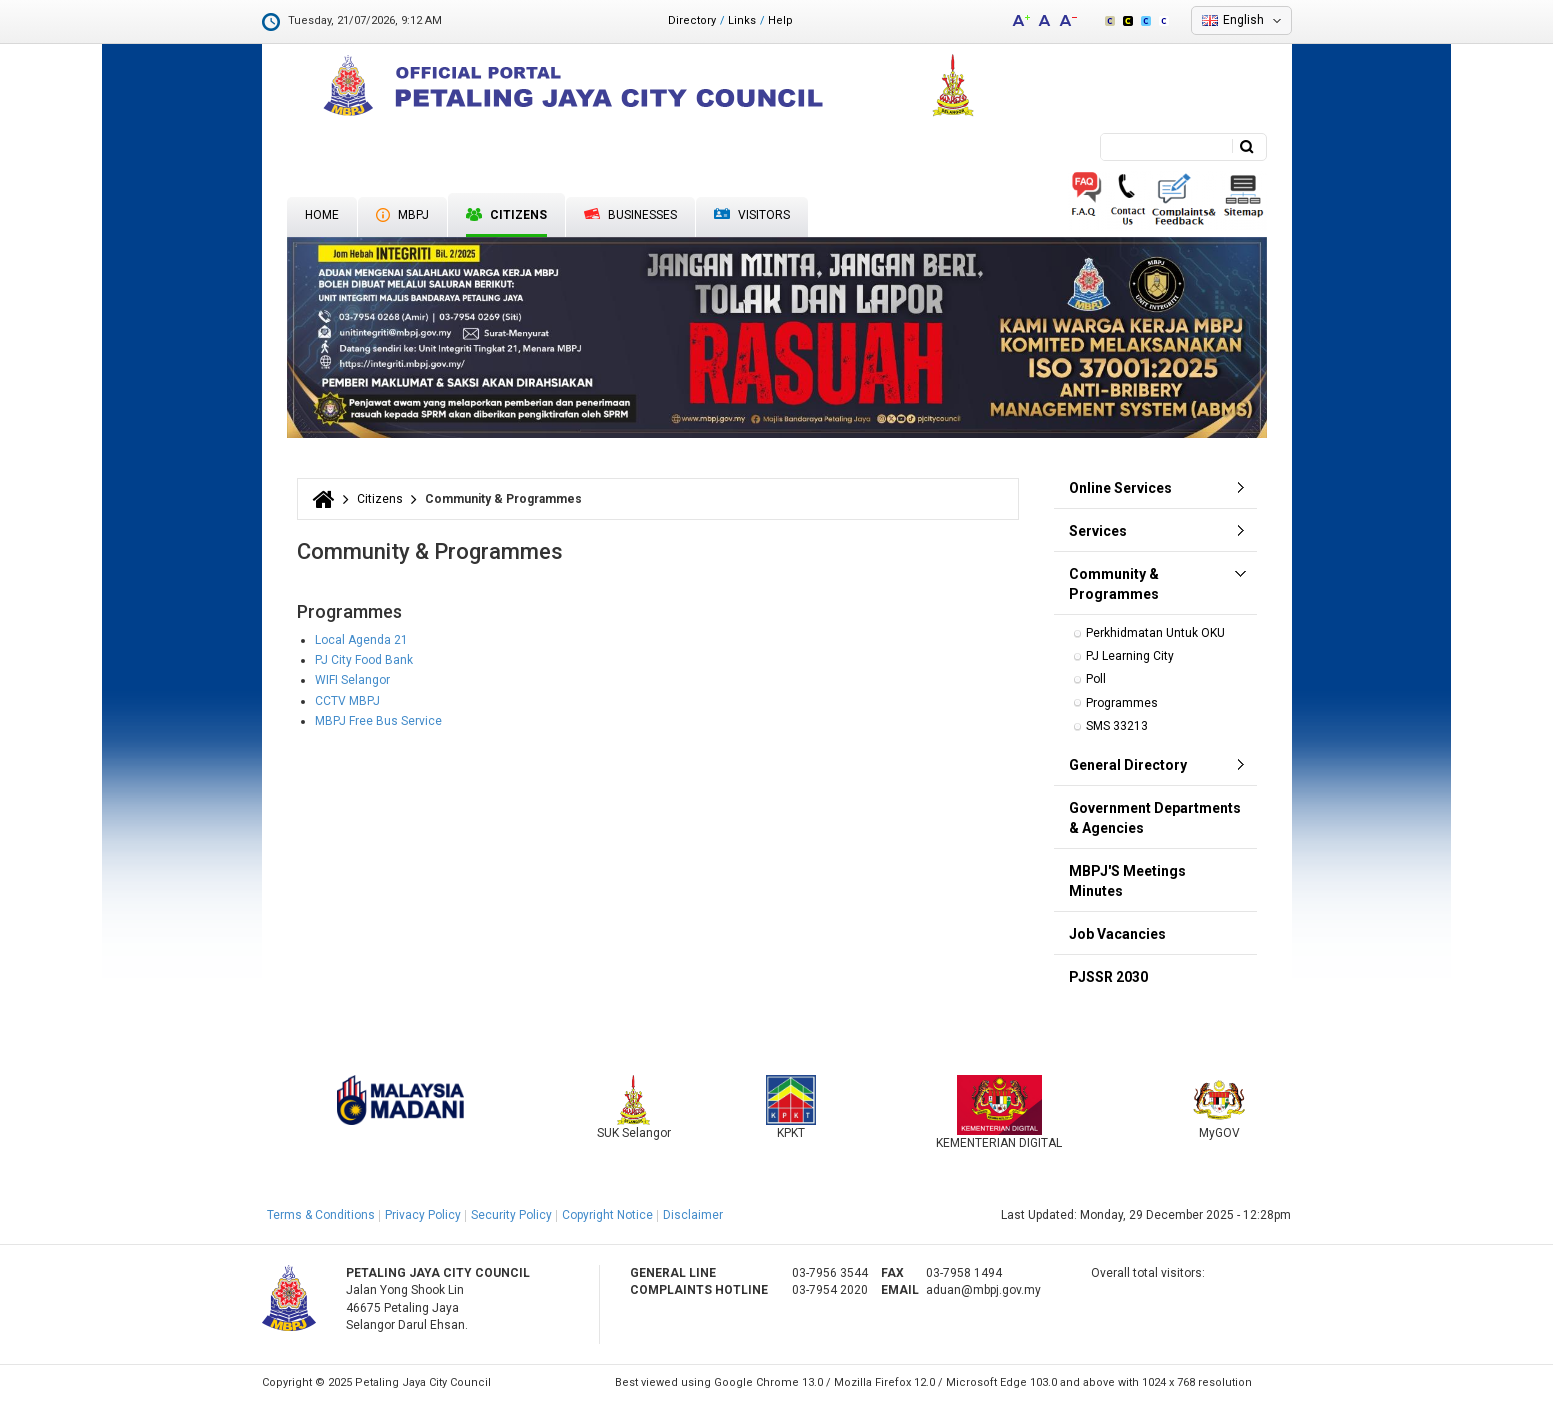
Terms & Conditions (321, 1215)
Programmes (1122, 703)
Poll (1096, 679)
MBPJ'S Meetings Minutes (1127, 881)
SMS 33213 (1117, 726)
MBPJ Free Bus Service (378, 721)
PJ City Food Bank (364, 660)
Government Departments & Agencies (1155, 818)
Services (1098, 531)
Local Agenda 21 (361, 640)
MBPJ (402, 215)
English (1243, 20)
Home (322, 215)
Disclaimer (693, 1215)
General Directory (1128, 765)
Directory (692, 20)
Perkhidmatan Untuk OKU (1155, 633)
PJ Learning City (1130, 656)
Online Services (1120, 488)
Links (742, 20)
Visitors (752, 215)
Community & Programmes (1114, 584)
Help (780, 20)
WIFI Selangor (352, 680)
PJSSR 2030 (1108, 977)
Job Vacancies (1117, 934)
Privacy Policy (423, 1215)
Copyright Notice (607, 1215)
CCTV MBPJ (347, 701)
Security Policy (511, 1215)
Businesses (630, 215)
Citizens (506, 215)
